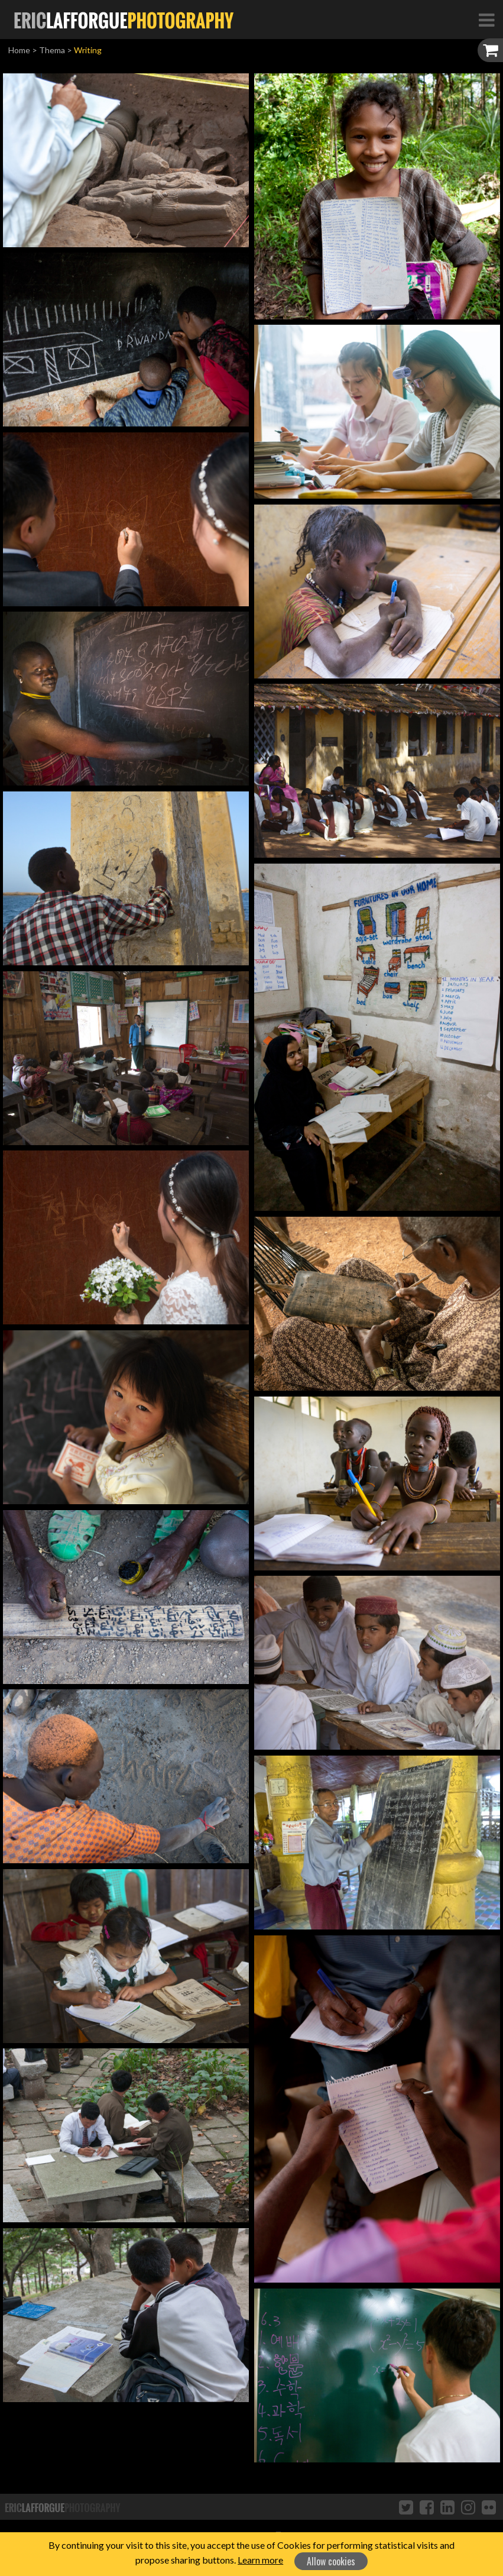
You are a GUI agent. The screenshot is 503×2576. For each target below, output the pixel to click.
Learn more (260, 2559)
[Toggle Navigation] (486, 19)
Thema (52, 50)
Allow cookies (331, 2561)
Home (19, 50)
